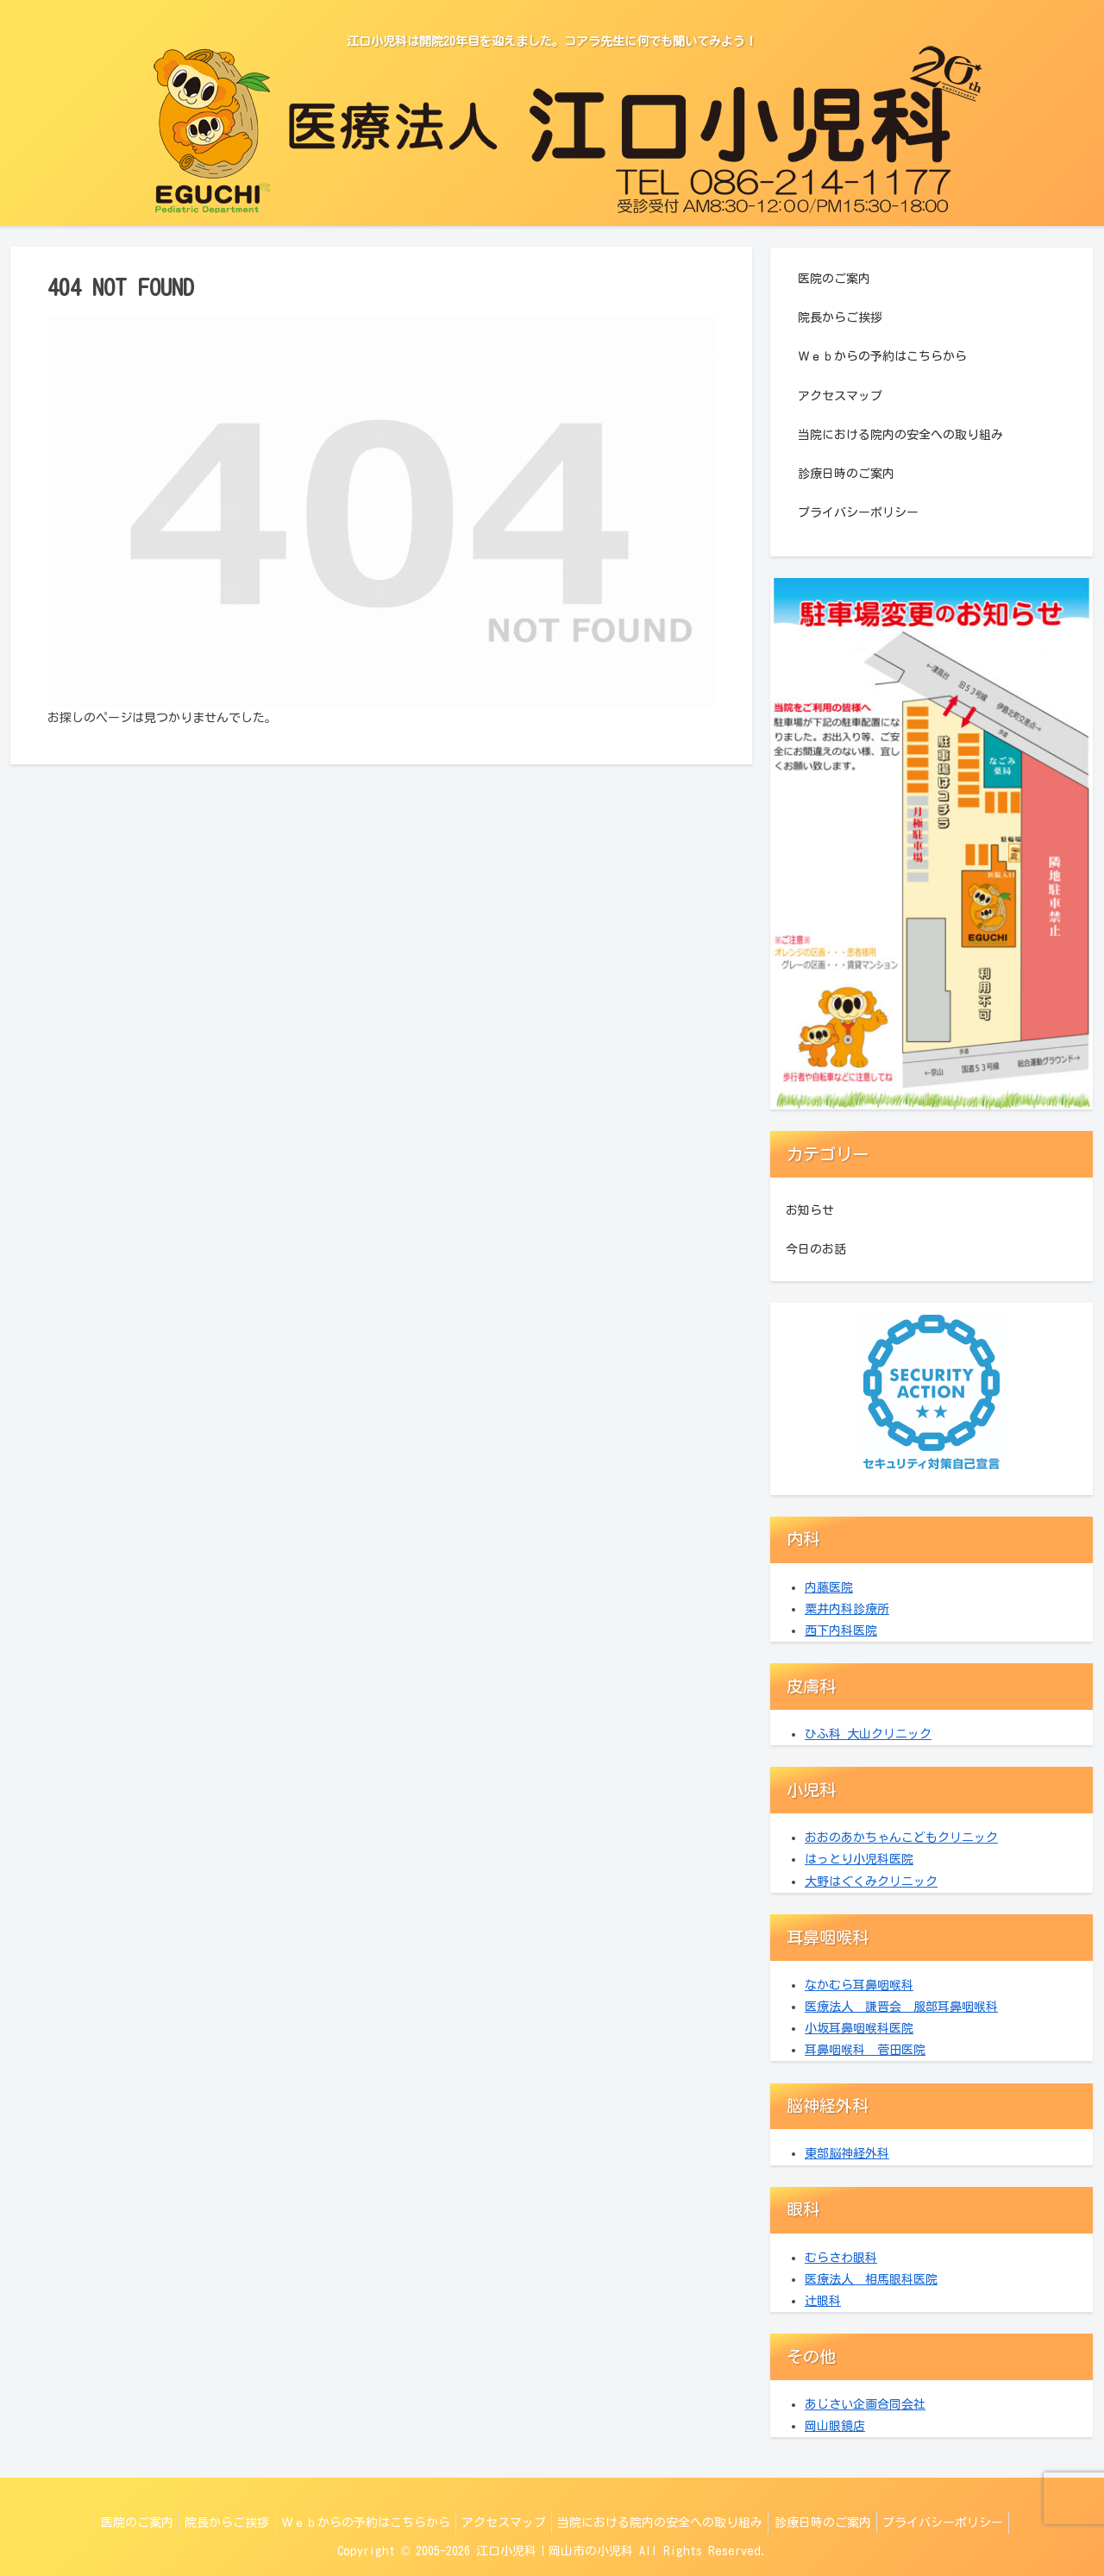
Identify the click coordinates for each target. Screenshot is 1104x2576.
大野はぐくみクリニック (871, 1881)
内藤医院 (829, 1587)
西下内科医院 (841, 1630)
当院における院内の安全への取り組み (900, 435)
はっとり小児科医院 (859, 1859)
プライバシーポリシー (858, 512)
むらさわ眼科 (841, 2258)
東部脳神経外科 (847, 2153)
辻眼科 (823, 2301)
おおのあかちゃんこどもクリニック (901, 1837)
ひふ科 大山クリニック (868, 1734)
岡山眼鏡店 (835, 2426)
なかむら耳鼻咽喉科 (859, 1985)
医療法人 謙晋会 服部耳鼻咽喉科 (901, 2007)
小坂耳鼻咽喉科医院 (859, 2028)
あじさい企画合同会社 (865, 2404)
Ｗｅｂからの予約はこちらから (882, 356)
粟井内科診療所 (847, 1609)
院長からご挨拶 (840, 317)
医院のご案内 (834, 279)
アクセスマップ (840, 396)
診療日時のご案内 (846, 474)
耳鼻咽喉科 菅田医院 (865, 2050)
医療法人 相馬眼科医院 (871, 2279)
